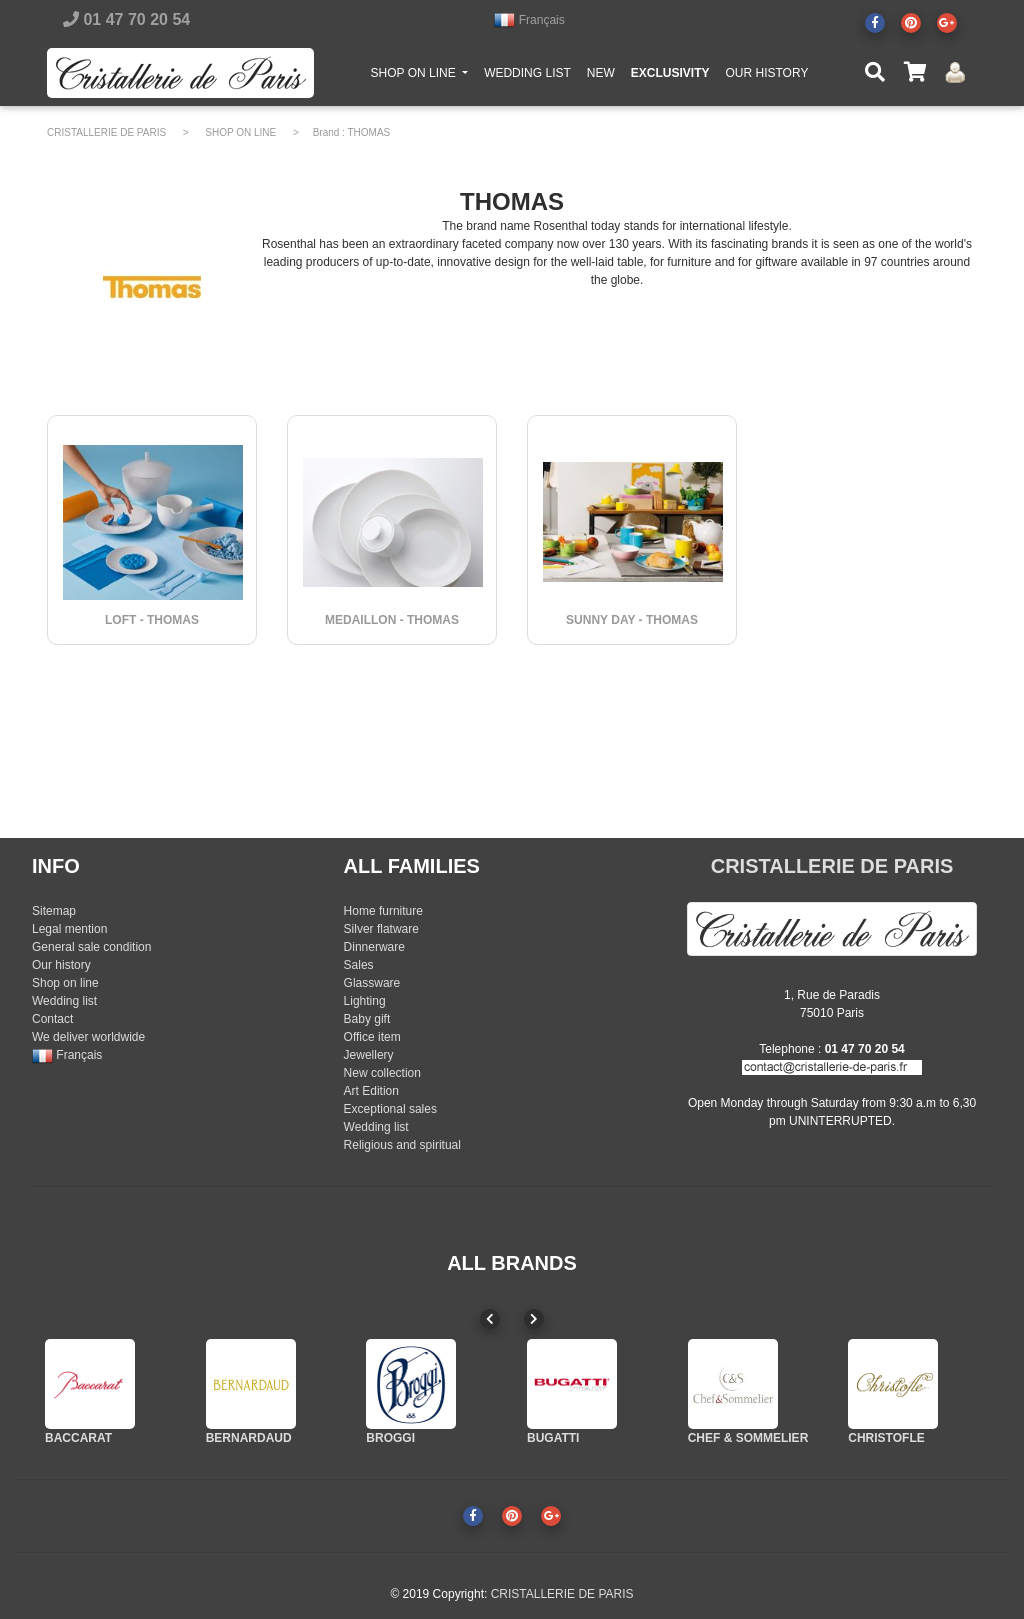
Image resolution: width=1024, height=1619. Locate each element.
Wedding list (64, 1001)
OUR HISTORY (766, 77)
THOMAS (369, 132)
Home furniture (383, 911)
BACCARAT (78, 1438)
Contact (52, 1019)
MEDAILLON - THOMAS (392, 620)
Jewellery (369, 1055)
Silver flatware (381, 929)
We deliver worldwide (88, 1037)
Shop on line (65, 983)
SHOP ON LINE (424, 75)
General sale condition (91, 947)
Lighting (365, 1001)
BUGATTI (553, 1438)
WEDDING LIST (527, 77)
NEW (601, 77)
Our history (61, 965)
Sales (359, 965)
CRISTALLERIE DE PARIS (106, 132)
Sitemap (54, 911)
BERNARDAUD (249, 1438)
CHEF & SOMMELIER (748, 1438)
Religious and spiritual (402, 1145)
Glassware (372, 983)
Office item (372, 1037)
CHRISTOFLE (886, 1438)
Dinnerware (374, 947)
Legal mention (69, 929)
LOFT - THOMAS (152, 620)
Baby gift (367, 1019)
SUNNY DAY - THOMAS (632, 620)
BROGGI (390, 1438)
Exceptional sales (390, 1109)
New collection (382, 1073)
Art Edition (371, 1091)
